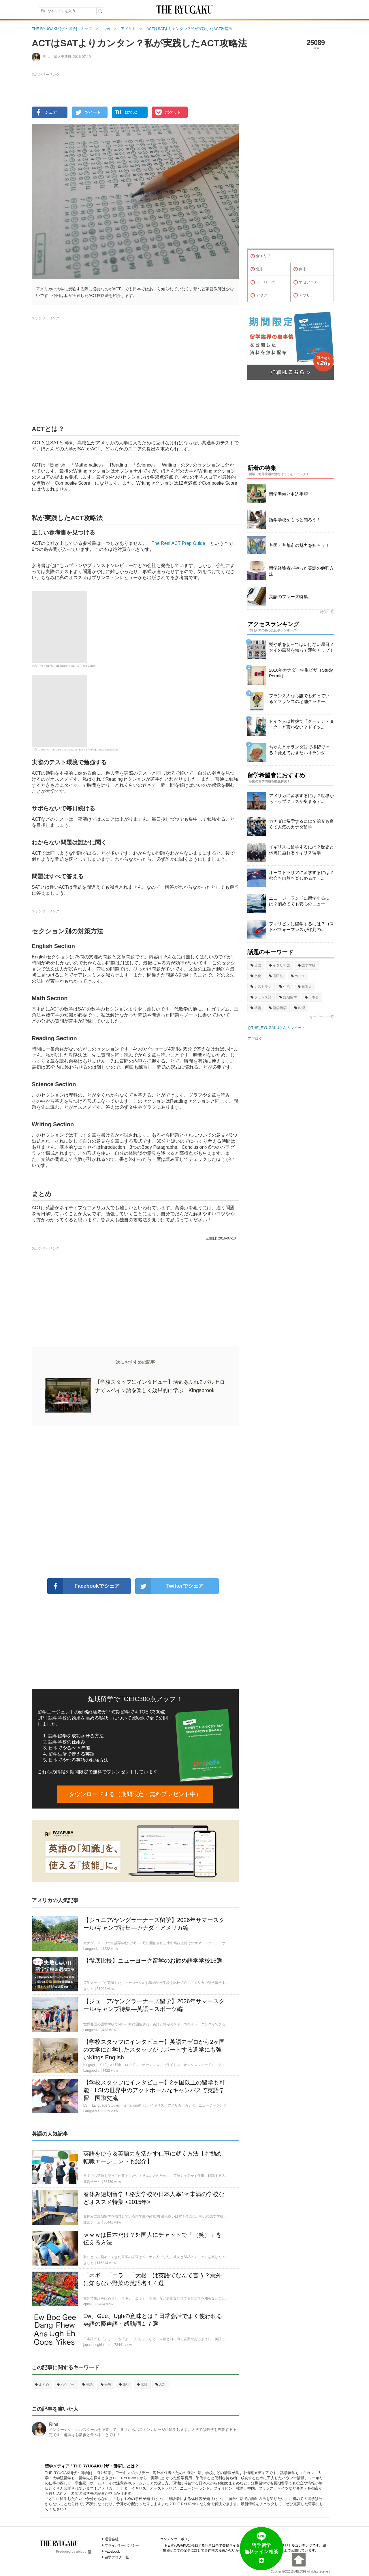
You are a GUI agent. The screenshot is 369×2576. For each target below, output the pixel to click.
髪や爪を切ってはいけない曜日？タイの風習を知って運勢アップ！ (301, 647)
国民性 (276, 976)
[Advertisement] (135, 1502)
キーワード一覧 (322, 1017)
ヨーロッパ (263, 282)
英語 (87, 2384)
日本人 (305, 987)
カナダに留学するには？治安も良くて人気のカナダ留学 (301, 824)
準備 (256, 1008)
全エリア (261, 256)
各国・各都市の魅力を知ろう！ (299, 545)
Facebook (112, 2552)
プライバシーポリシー (122, 2545)
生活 (284, 987)
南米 (299, 269)
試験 (142, 2384)
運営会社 (111, 2539)
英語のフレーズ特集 (288, 596)
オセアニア (305, 282)
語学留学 (278, 1008)
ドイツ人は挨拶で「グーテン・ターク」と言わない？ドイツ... (301, 724)
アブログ (254, 1038)
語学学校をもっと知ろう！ (295, 519)
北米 (257, 269)
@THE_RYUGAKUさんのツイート (276, 1028)
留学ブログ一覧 (117, 2557)
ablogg (83, 2551)
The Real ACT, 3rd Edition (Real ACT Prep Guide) (66, 665)
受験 (106, 2384)
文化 (256, 976)
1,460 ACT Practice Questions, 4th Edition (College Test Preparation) (78, 749)
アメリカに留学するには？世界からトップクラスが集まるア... (301, 798)
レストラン (261, 987)
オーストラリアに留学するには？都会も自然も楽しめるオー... (301, 875)
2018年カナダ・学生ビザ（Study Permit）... (301, 673)
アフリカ (303, 295)
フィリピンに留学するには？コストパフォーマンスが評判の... (301, 926)
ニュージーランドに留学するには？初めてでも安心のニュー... (299, 901)
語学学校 (306, 965)
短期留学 (288, 997)
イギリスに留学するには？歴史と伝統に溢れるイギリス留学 (301, 849)
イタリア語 (279, 965)
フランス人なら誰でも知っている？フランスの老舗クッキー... (299, 698)
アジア (259, 295)
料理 (299, 1008)
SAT (124, 2384)
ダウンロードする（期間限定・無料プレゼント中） (135, 1794)
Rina (54, 2424)
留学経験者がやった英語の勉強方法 (301, 571)
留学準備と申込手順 (288, 494)
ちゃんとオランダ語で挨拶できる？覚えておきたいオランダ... (299, 749)
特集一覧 (327, 612)
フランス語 (261, 997)
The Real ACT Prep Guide (178, 543)
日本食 (312, 997)
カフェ (298, 976)
